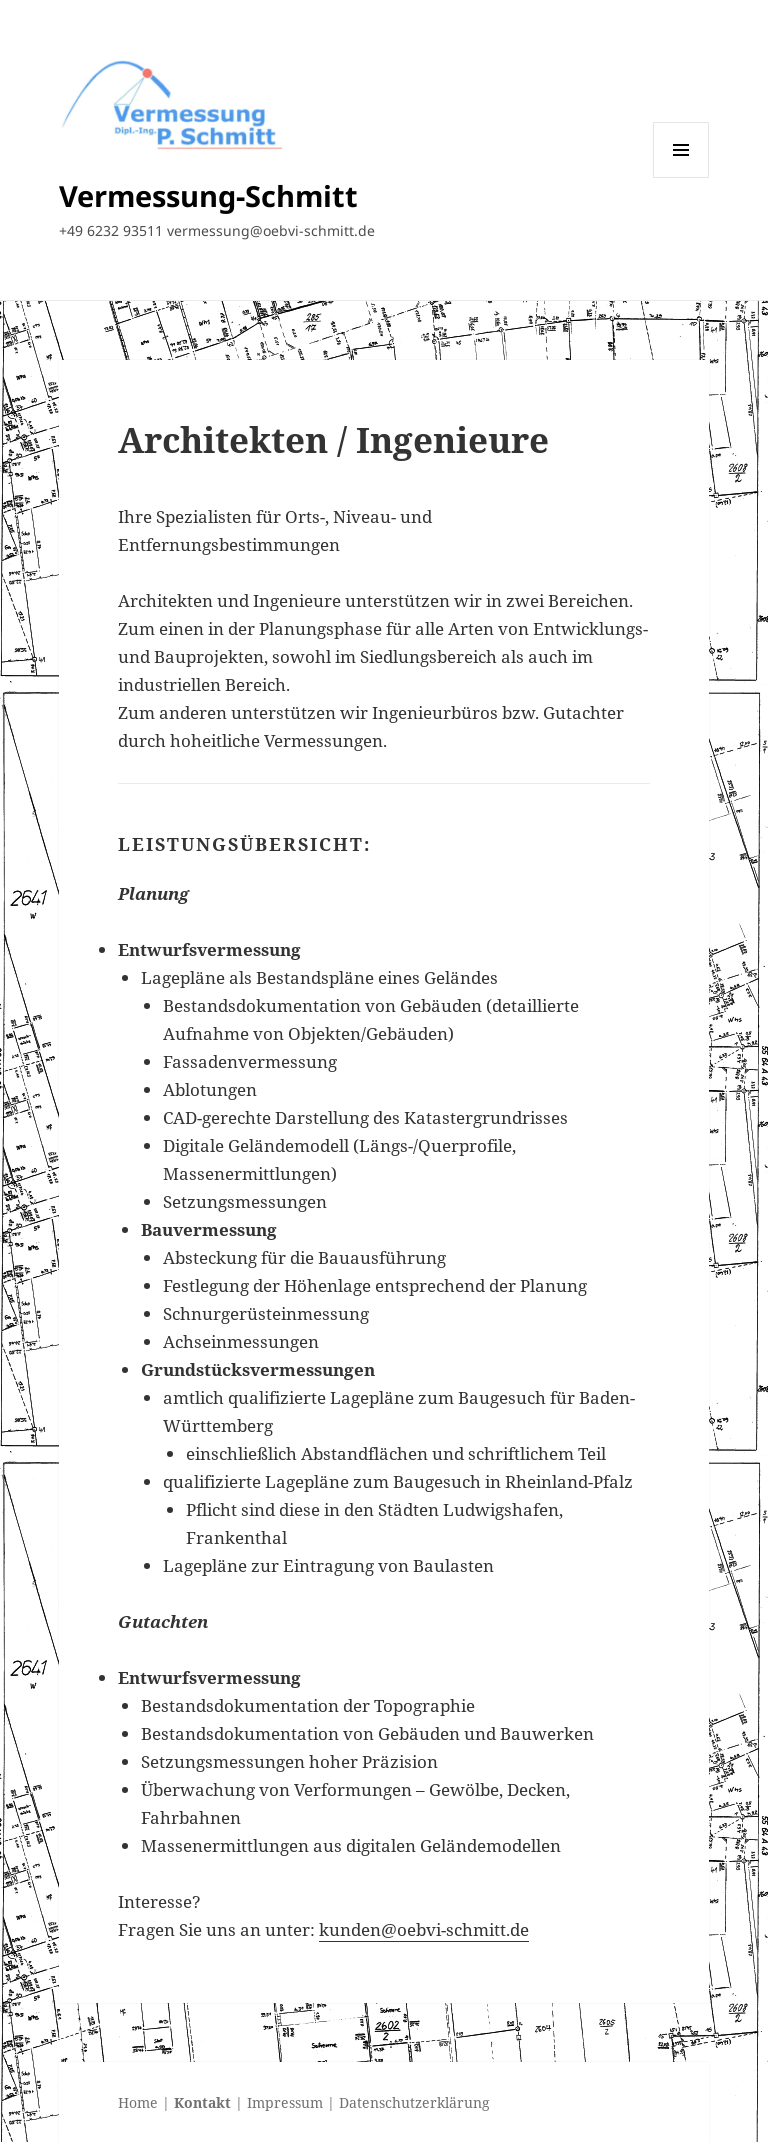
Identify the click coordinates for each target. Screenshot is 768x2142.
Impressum (285, 2102)
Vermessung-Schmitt (208, 195)
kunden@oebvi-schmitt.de (424, 1929)
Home (138, 2102)
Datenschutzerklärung (414, 2102)
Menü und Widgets (681, 177)
